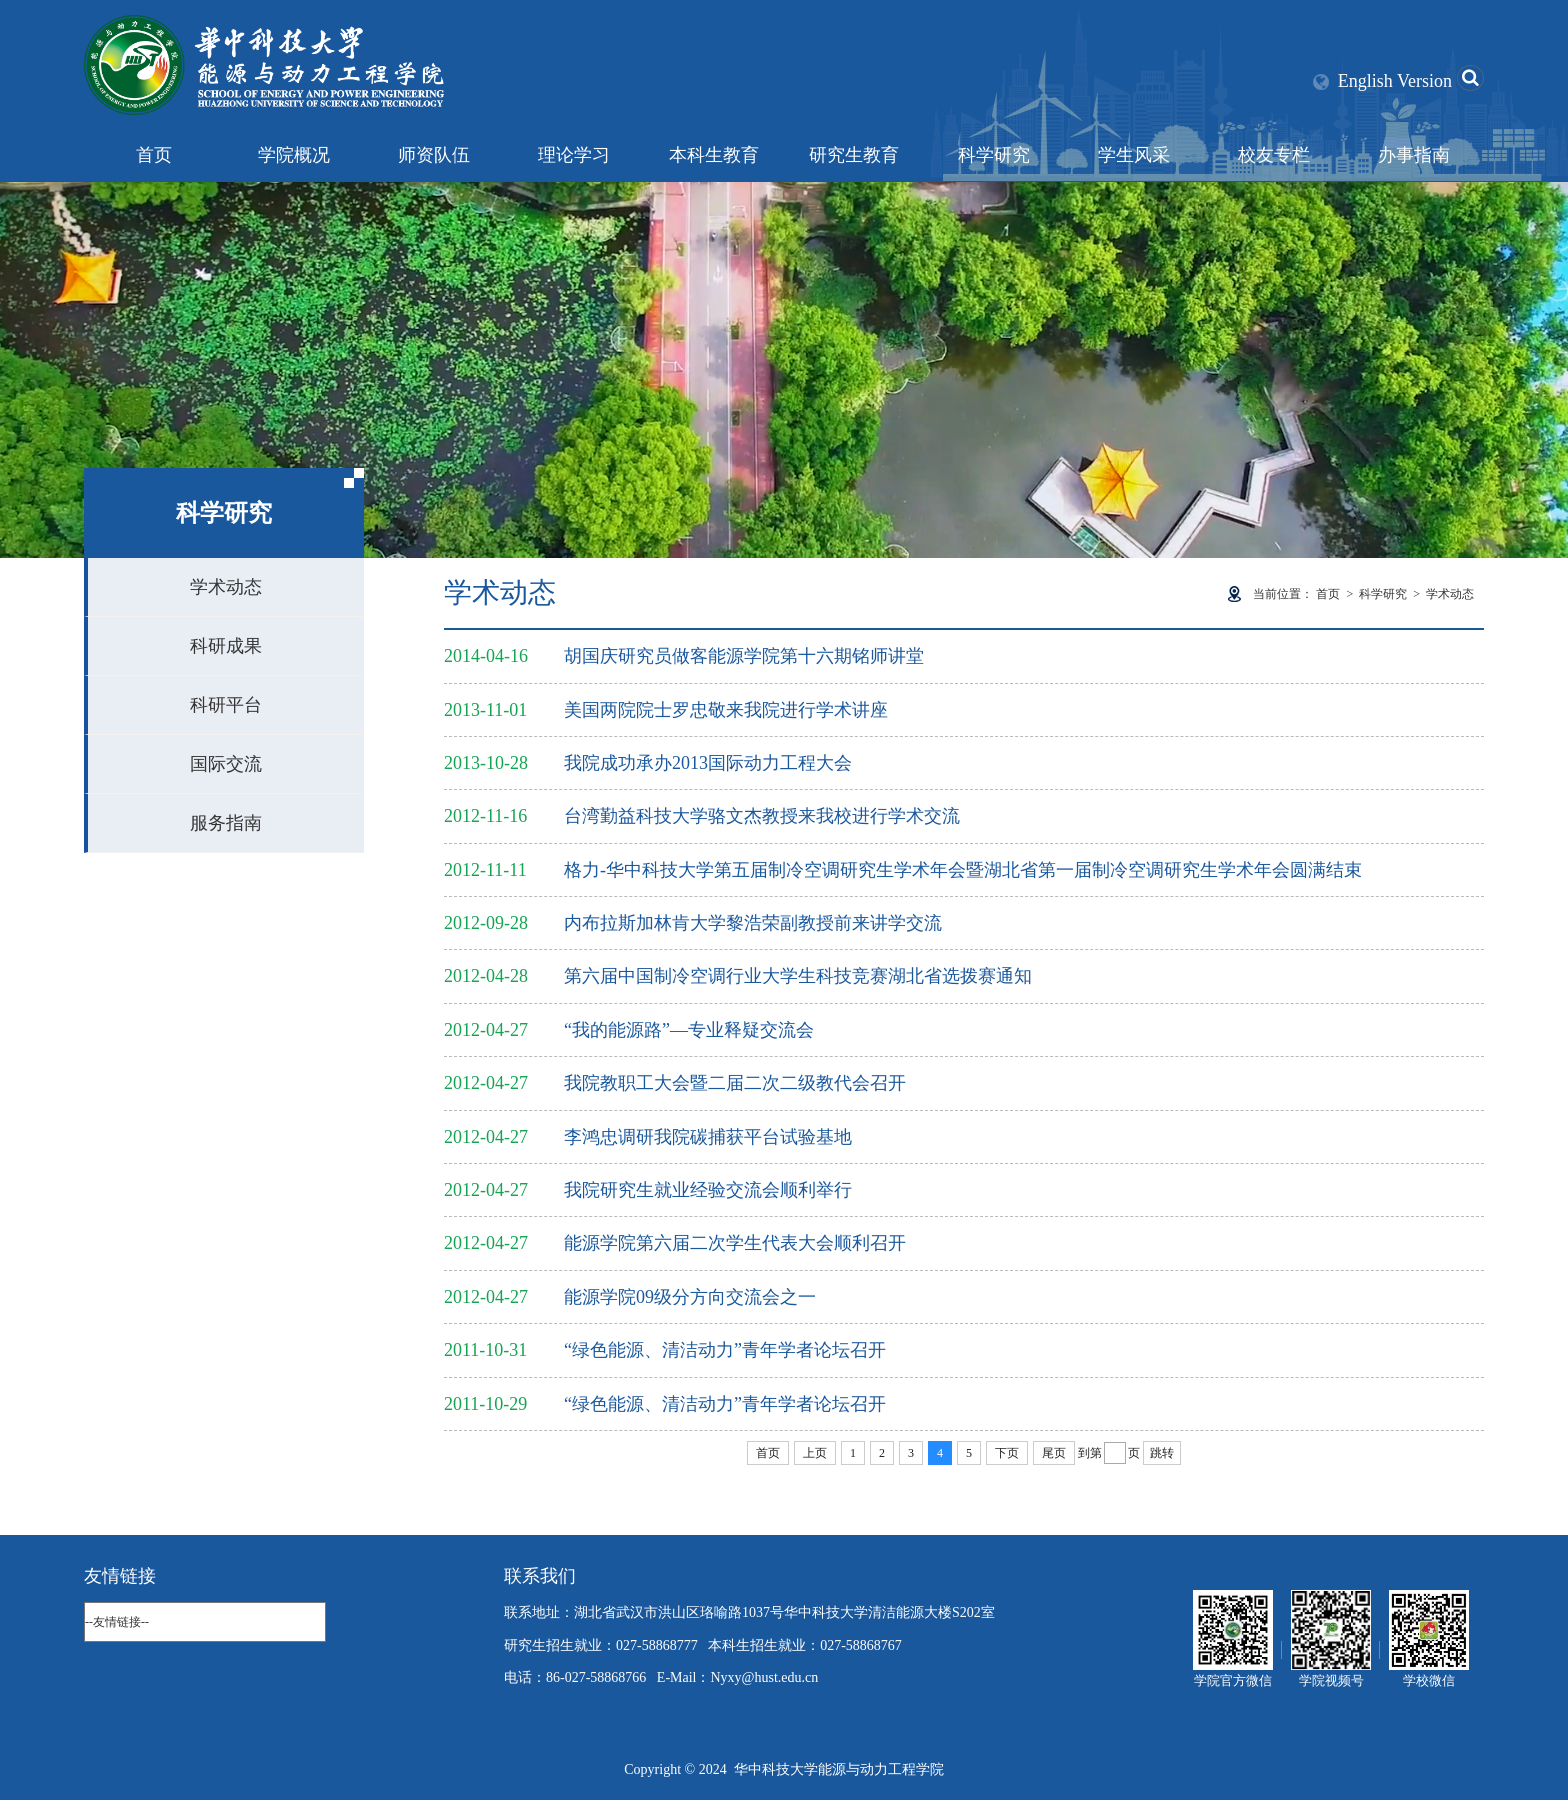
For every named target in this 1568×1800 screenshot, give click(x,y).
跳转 (1162, 1453)
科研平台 (226, 705)
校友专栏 (1274, 155)
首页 (154, 155)
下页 (1007, 1453)
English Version (1395, 81)
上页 (815, 1453)
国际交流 (226, 764)
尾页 (1054, 1453)
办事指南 (1414, 155)
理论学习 (574, 155)
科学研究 (994, 155)
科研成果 (226, 646)
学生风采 (1134, 155)
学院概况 (294, 155)
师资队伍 (434, 155)
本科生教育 (714, 155)
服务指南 (226, 823)
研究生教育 (854, 155)
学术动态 (226, 587)
